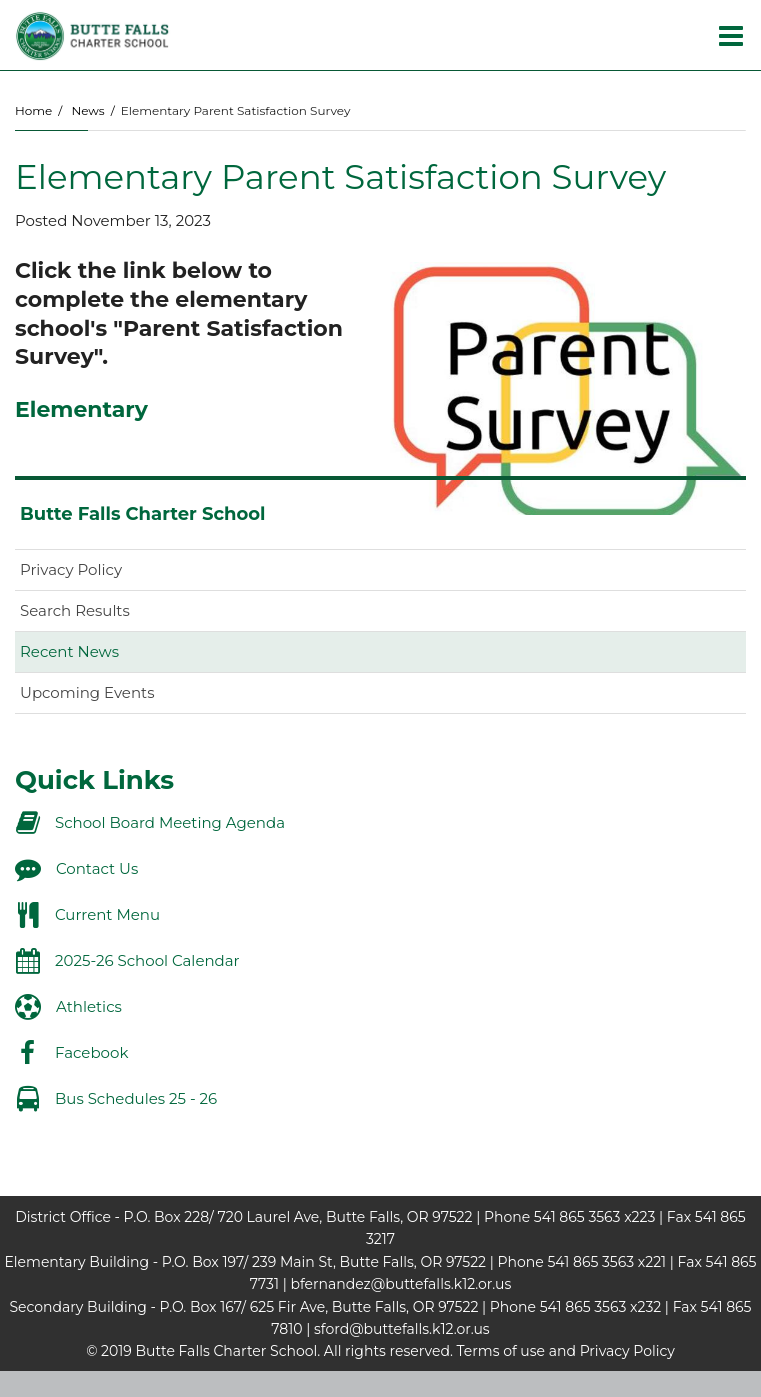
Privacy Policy (71, 569)
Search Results (75, 610)
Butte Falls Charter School (142, 514)
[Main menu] (731, 35)
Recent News (69, 651)
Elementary (81, 409)
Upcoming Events (87, 692)
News (87, 110)
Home (33, 110)
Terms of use (501, 1351)
